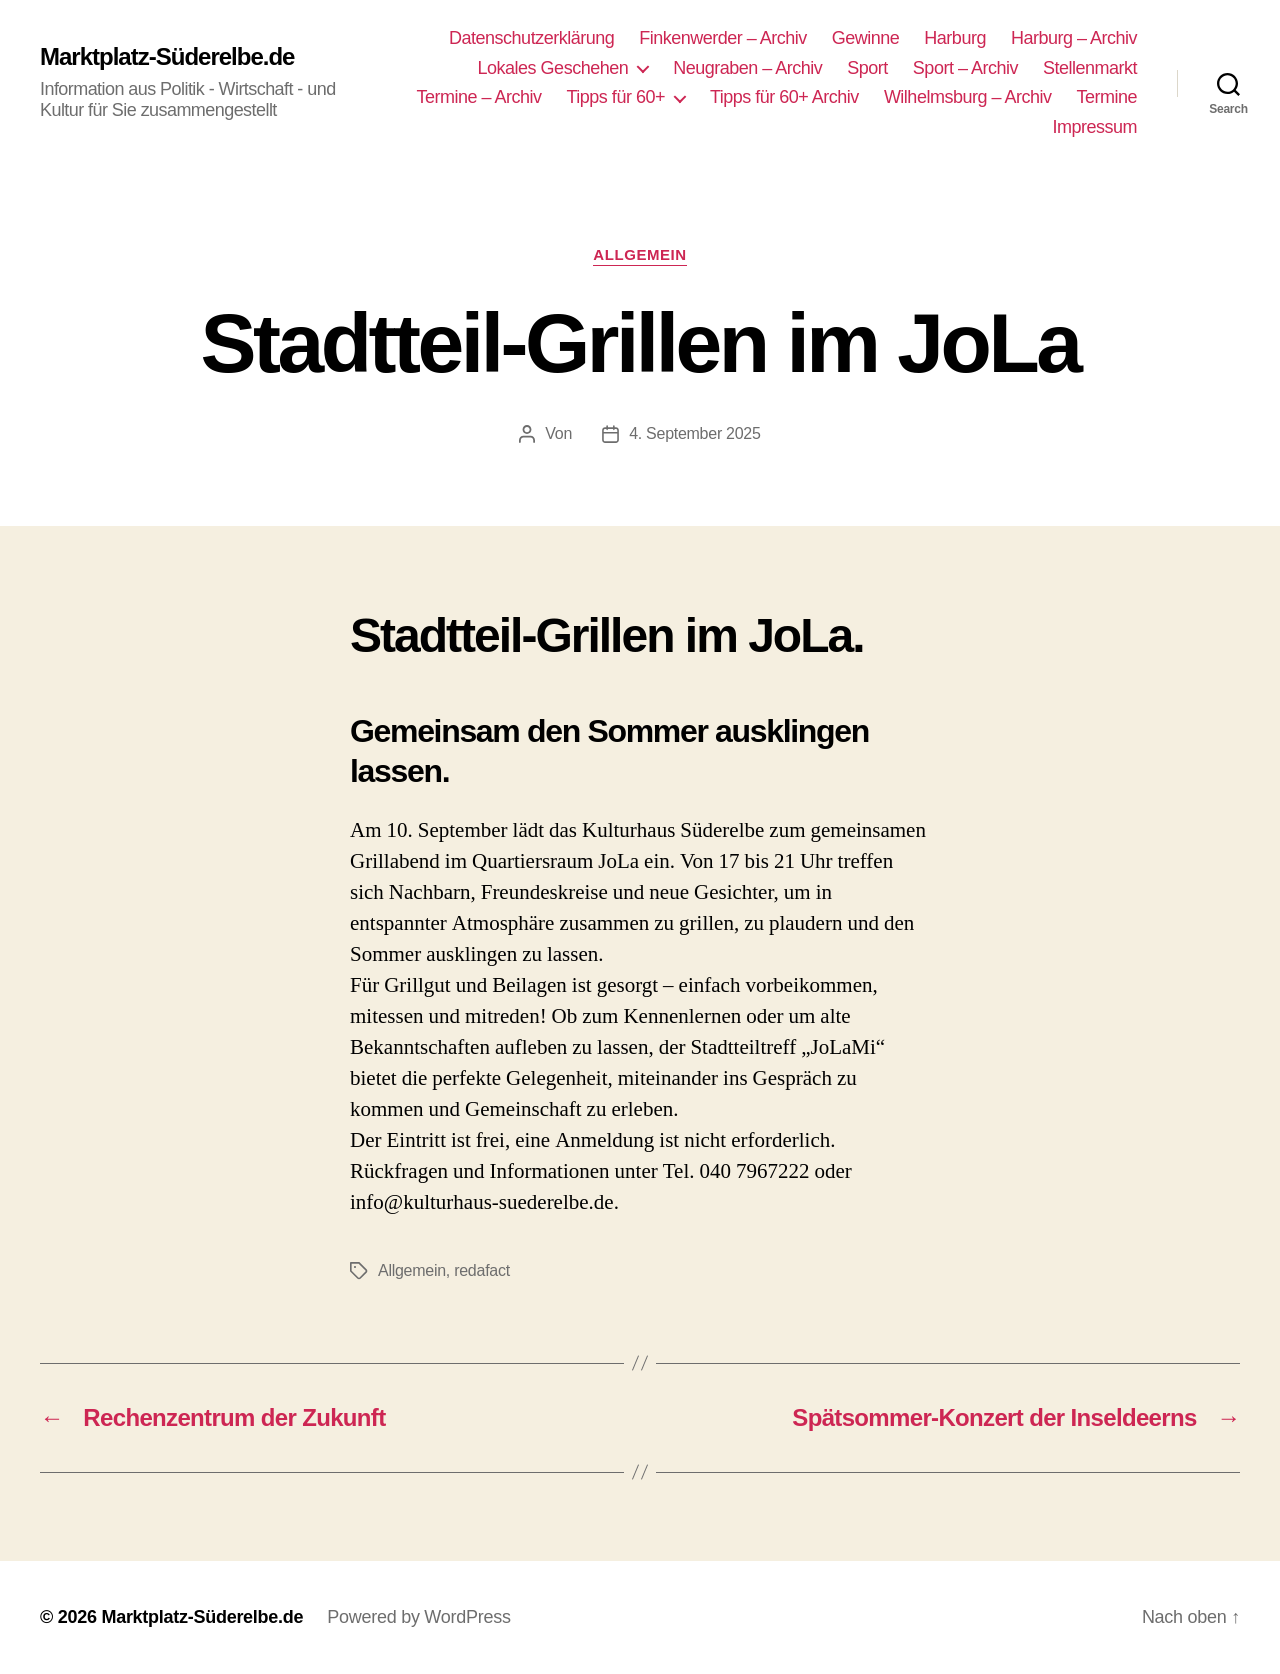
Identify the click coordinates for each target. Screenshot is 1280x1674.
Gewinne (866, 38)
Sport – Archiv (965, 68)
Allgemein (639, 254)
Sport (867, 68)
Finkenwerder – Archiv (723, 38)
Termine (1106, 97)
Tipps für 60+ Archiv (784, 97)
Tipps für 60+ (616, 97)
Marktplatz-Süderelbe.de (167, 57)
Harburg (955, 38)
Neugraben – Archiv (747, 68)
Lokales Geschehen (553, 68)
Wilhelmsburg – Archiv (968, 97)
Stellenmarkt (1090, 68)
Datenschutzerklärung (531, 38)
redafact (482, 1270)
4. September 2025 (695, 433)
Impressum (1094, 127)
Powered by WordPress (418, 1617)
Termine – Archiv (478, 97)
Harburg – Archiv (1074, 38)
